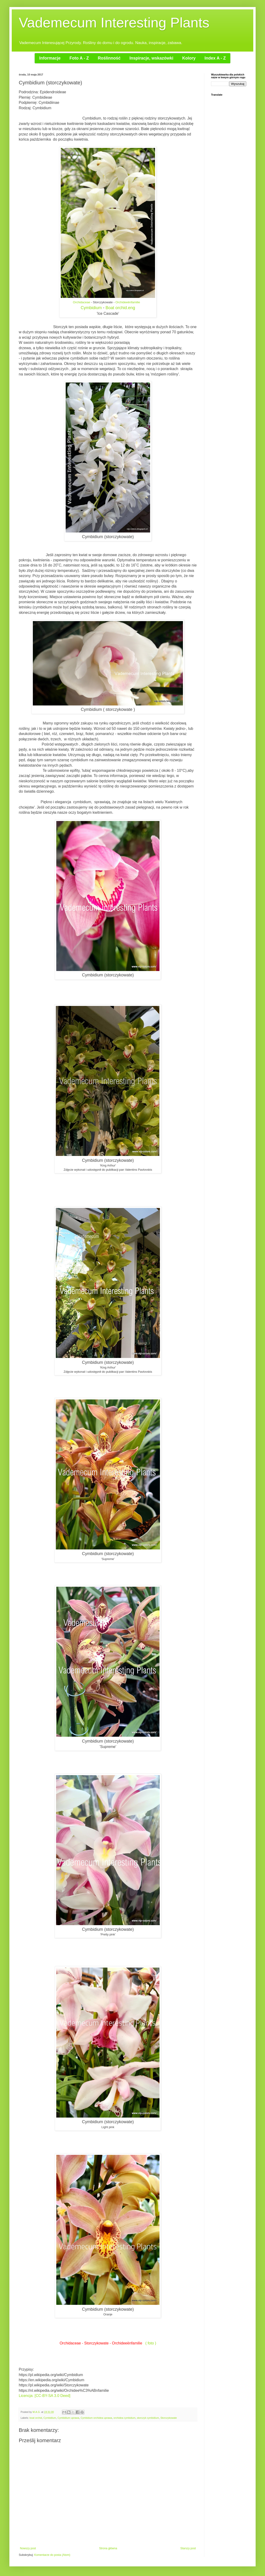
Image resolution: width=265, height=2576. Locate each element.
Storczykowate (168, 2417)
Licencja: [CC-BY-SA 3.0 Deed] (45, 2396)
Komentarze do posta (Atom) (52, 2555)
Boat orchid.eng (120, 307)
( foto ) (150, 2343)
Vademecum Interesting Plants (114, 22)
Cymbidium (91, 307)
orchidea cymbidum (125, 2417)
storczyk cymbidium (148, 2417)
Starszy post (188, 2548)
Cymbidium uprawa (68, 2417)
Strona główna (108, 2548)
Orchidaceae (81, 302)
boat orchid (36, 2417)
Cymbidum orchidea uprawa (96, 2417)
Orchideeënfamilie (127, 302)
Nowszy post (28, 2548)
